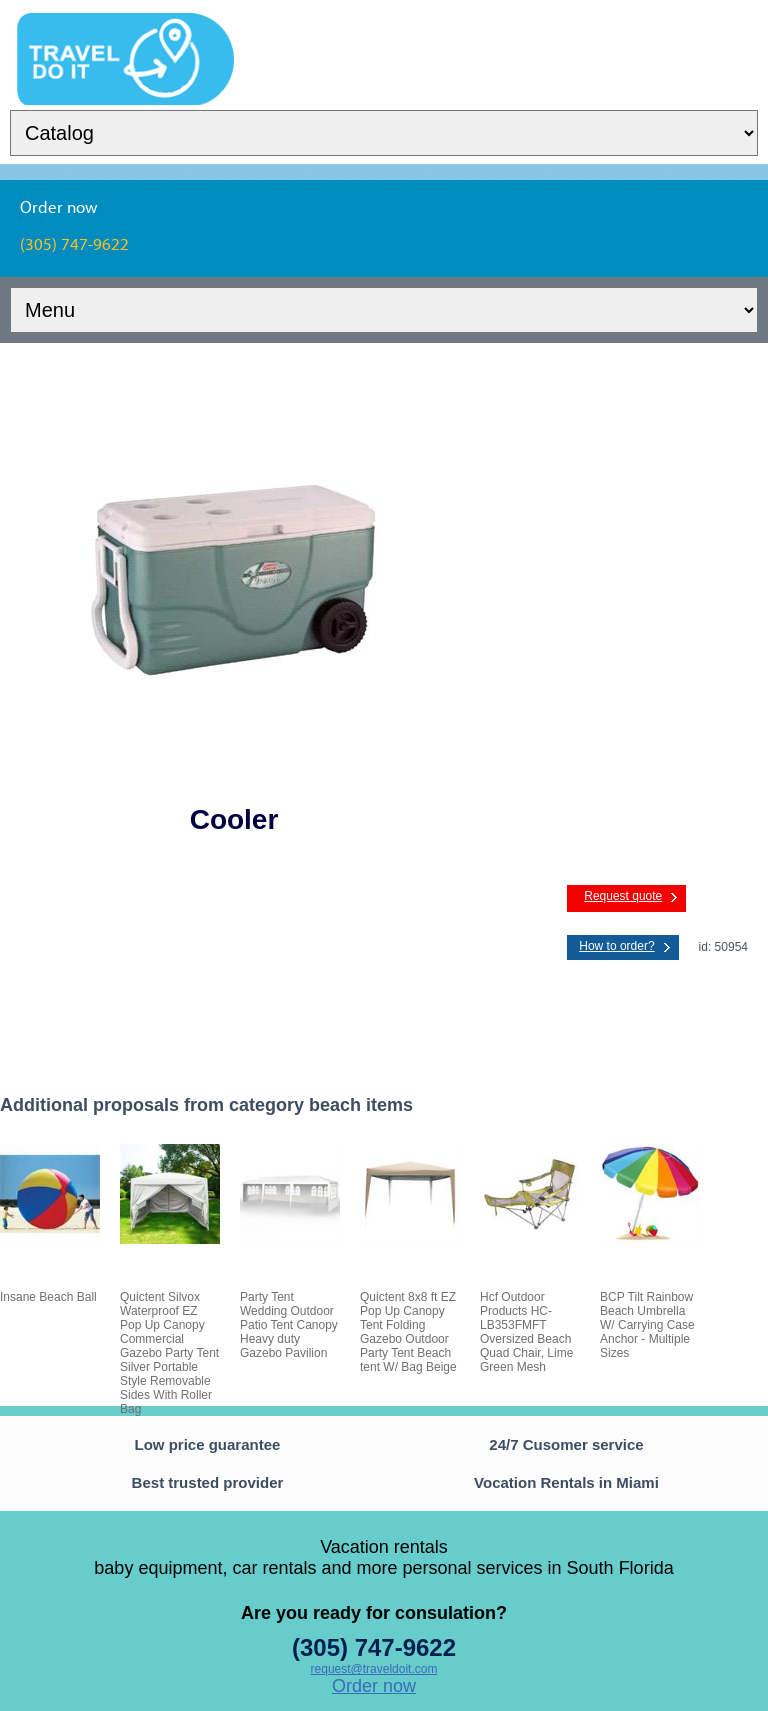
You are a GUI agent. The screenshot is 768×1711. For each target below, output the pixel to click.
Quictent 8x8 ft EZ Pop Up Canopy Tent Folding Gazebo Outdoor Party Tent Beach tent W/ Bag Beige (408, 1332)
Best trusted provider (208, 1482)
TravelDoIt (125, 26)
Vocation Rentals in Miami (566, 1482)
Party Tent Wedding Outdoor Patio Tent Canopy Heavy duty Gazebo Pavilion (289, 1325)
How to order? (616, 946)
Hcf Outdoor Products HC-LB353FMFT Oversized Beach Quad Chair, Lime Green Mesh (526, 1332)
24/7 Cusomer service (566, 1444)
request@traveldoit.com (374, 1669)
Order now (374, 1686)
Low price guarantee (208, 1444)
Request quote (623, 896)
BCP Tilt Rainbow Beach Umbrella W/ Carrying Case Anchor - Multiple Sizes (647, 1325)
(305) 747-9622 (374, 1647)
